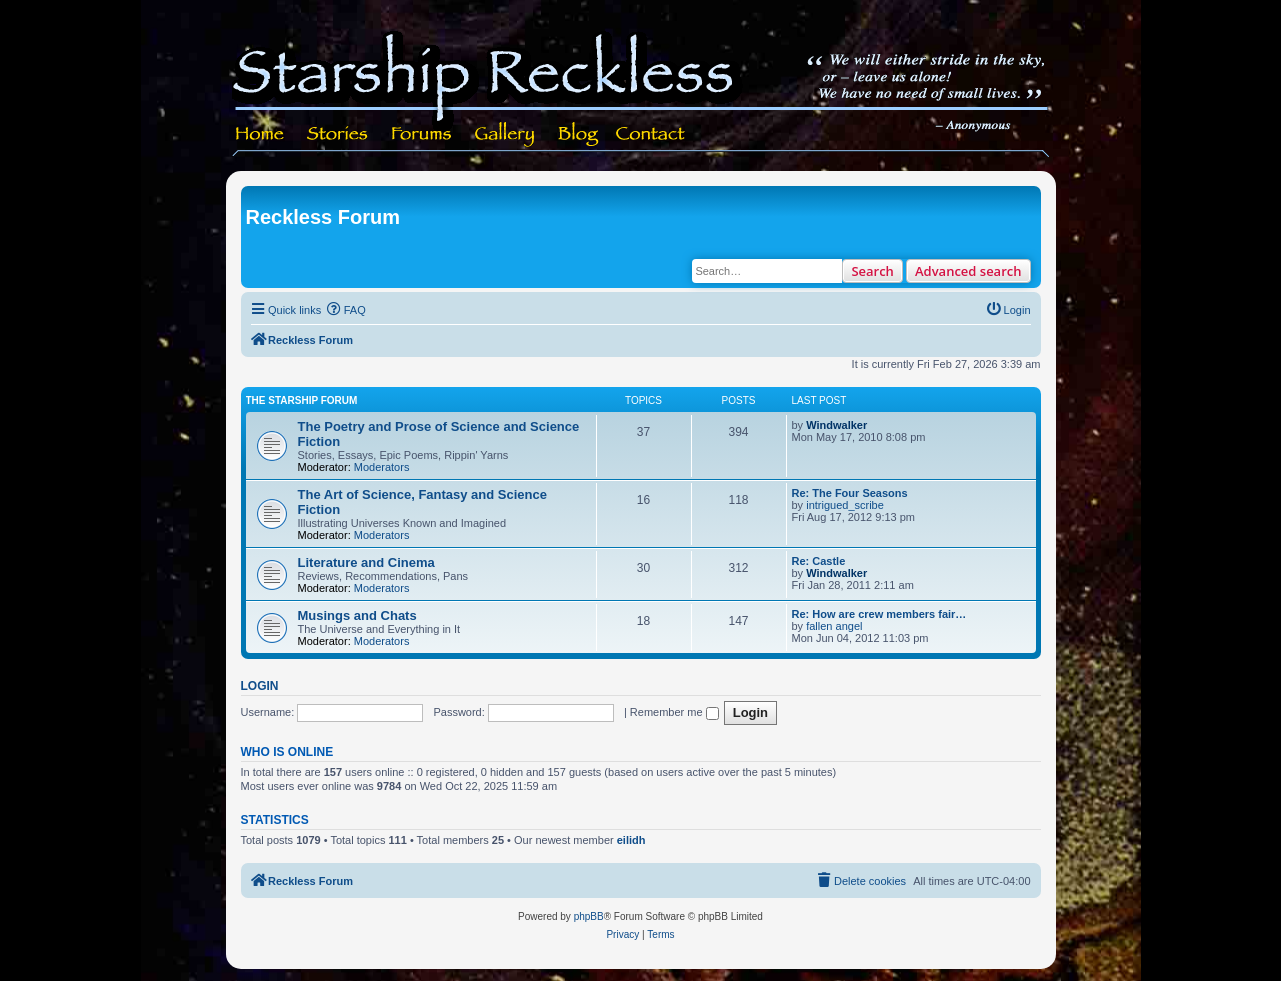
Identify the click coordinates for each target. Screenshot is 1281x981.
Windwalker (836, 425)
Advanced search (968, 271)
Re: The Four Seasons (850, 493)
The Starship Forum (302, 400)
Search (872, 271)
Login (260, 686)
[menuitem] (346, 310)
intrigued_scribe (845, 505)
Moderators (382, 467)
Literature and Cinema (366, 562)
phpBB (589, 916)
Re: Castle (819, 561)
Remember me (674, 712)
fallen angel (834, 626)
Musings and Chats (357, 615)
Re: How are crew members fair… (879, 614)
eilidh (631, 840)
